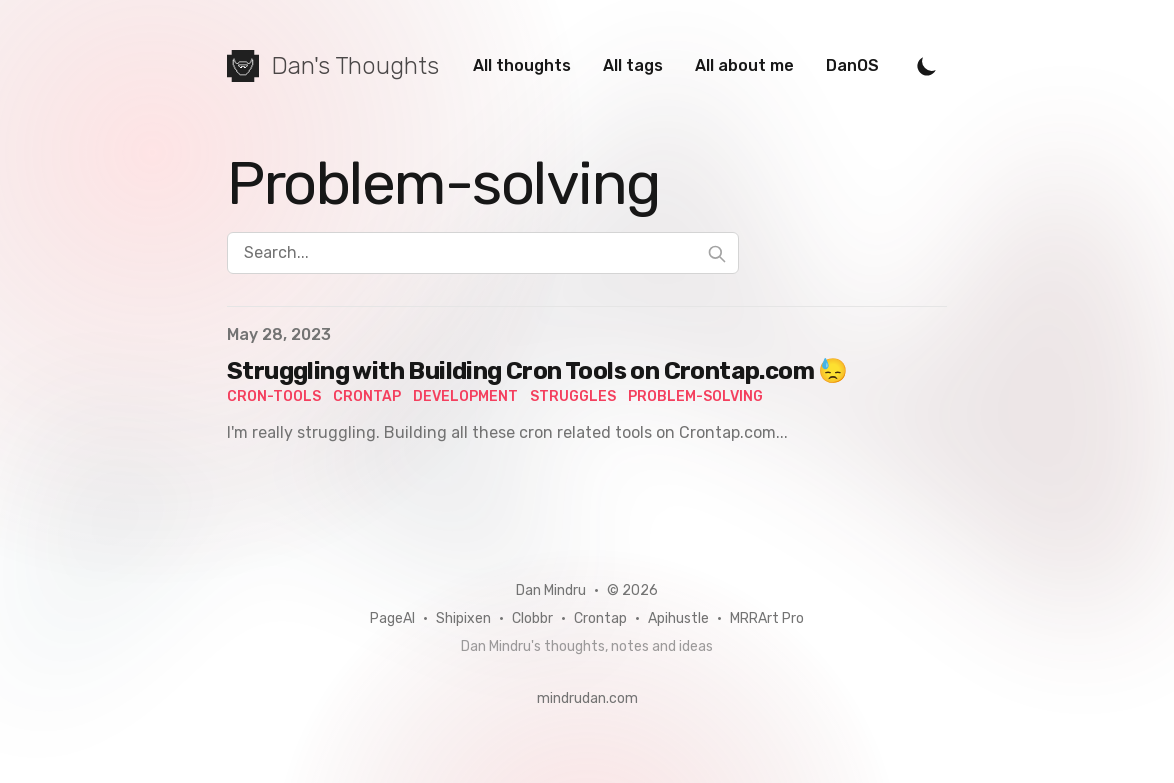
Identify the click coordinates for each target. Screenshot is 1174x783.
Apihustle (678, 618)
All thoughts (522, 65)
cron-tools (274, 396)
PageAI (392, 618)
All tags (633, 65)
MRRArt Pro (767, 618)
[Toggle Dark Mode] (927, 66)
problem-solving (695, 396)
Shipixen (463, 618)
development (465, 396)
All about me (744, 65)
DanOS (852, 65)
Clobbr (532, 618)
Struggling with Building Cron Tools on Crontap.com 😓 (537, 371)
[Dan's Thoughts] (333, 66)
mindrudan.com (587, 698)
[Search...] (483, 253)
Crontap (600, 618)
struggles (573, 396)
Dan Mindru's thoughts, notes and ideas (587, 646)
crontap (367, 396)
